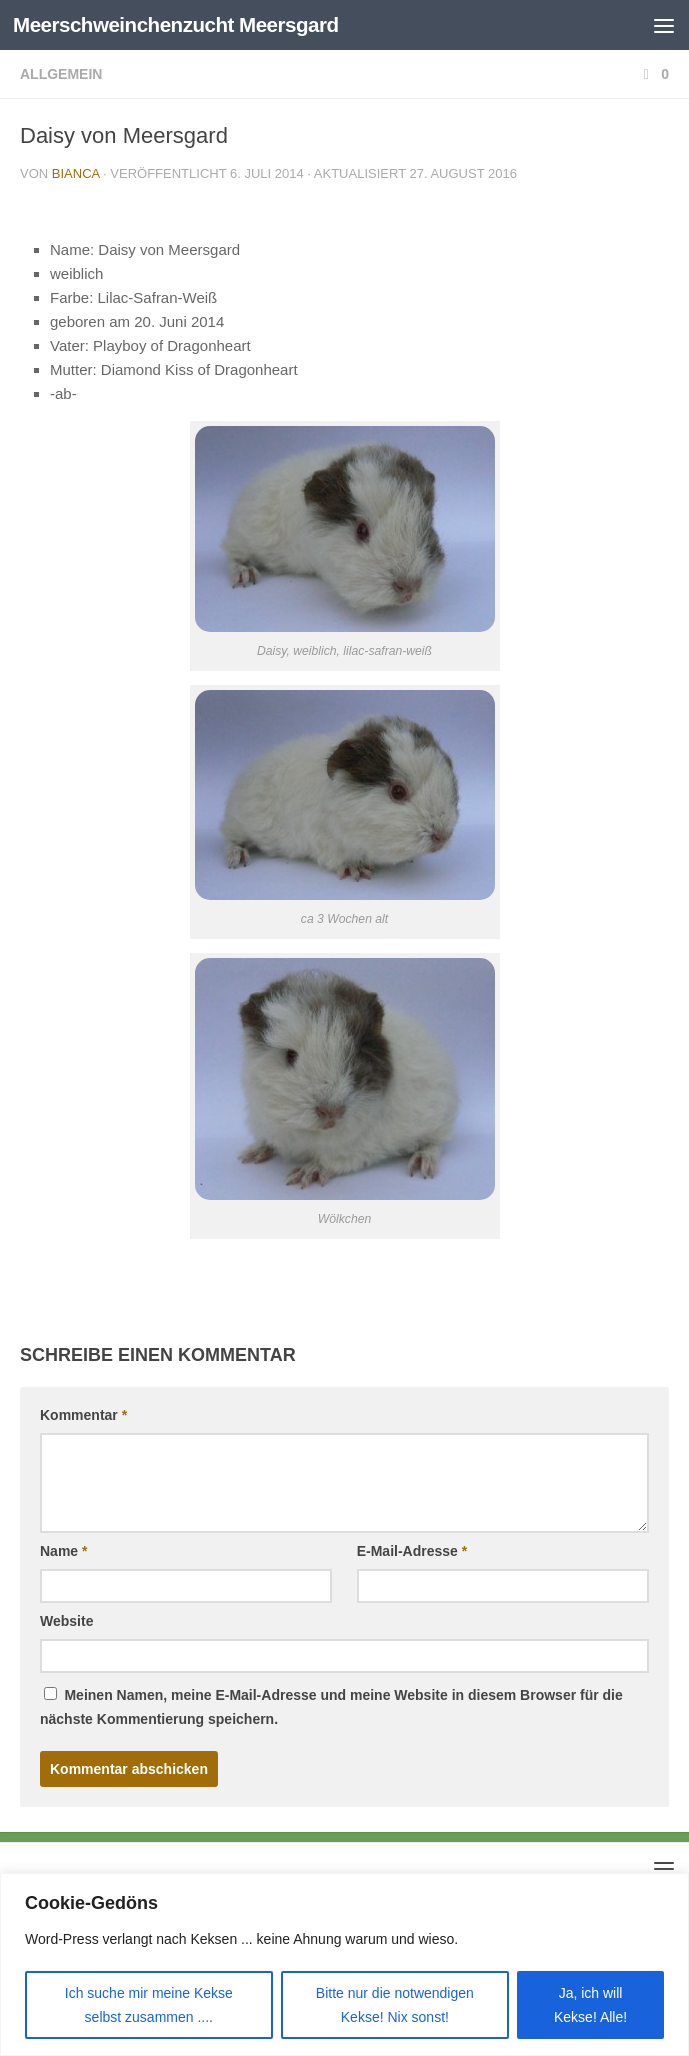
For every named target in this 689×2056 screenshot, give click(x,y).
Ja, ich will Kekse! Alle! (590, 2005)
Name (63, 1551)
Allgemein (61, 74)
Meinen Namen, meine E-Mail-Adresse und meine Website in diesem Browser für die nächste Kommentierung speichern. (331, 1707)
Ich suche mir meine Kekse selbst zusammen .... (149, 2005)
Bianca (76, 173)
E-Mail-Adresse (412, 1551)
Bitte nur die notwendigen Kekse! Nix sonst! (395, 2005)
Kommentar (83, 1415)
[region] (344, 1964)
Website (66, 1621)
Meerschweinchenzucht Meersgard (180, 24)
